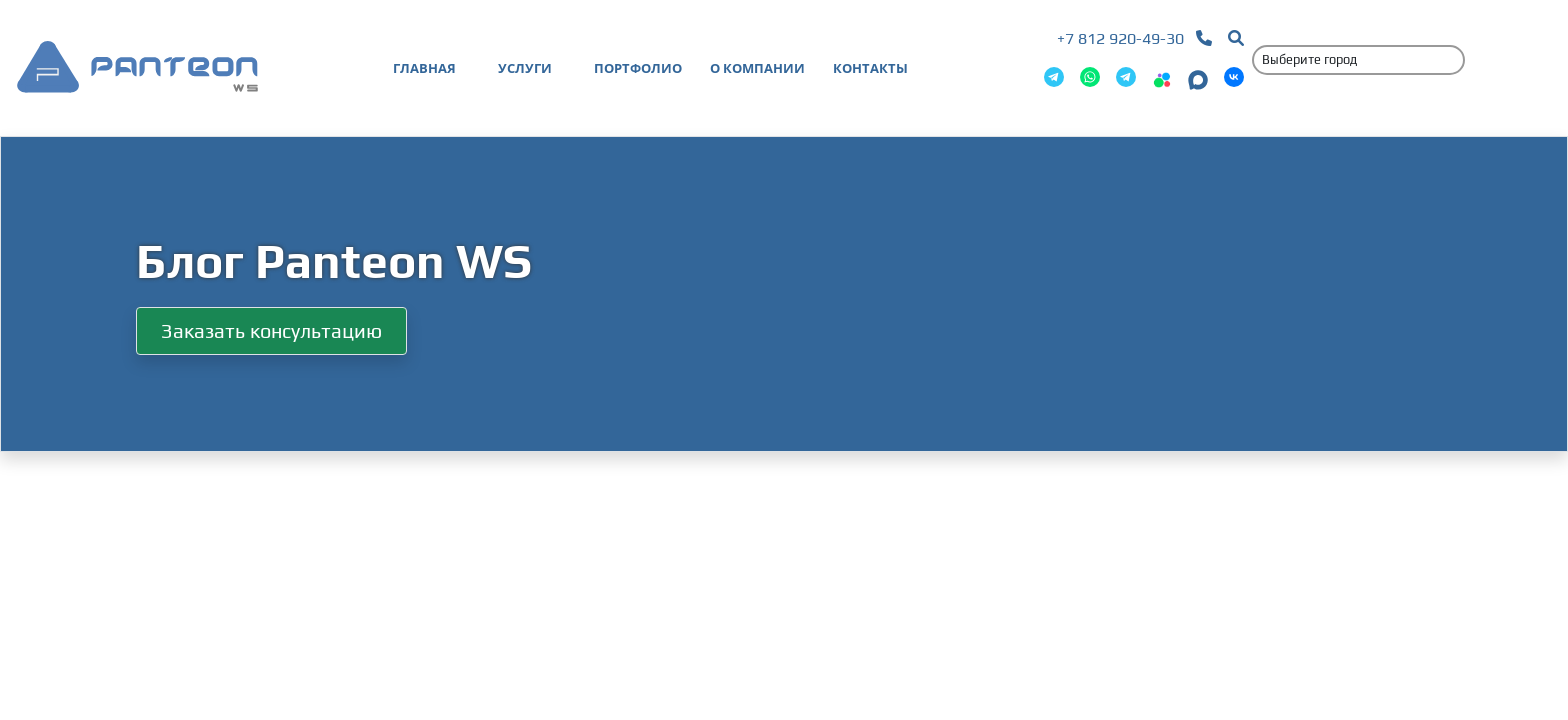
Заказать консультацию (271, 330)
